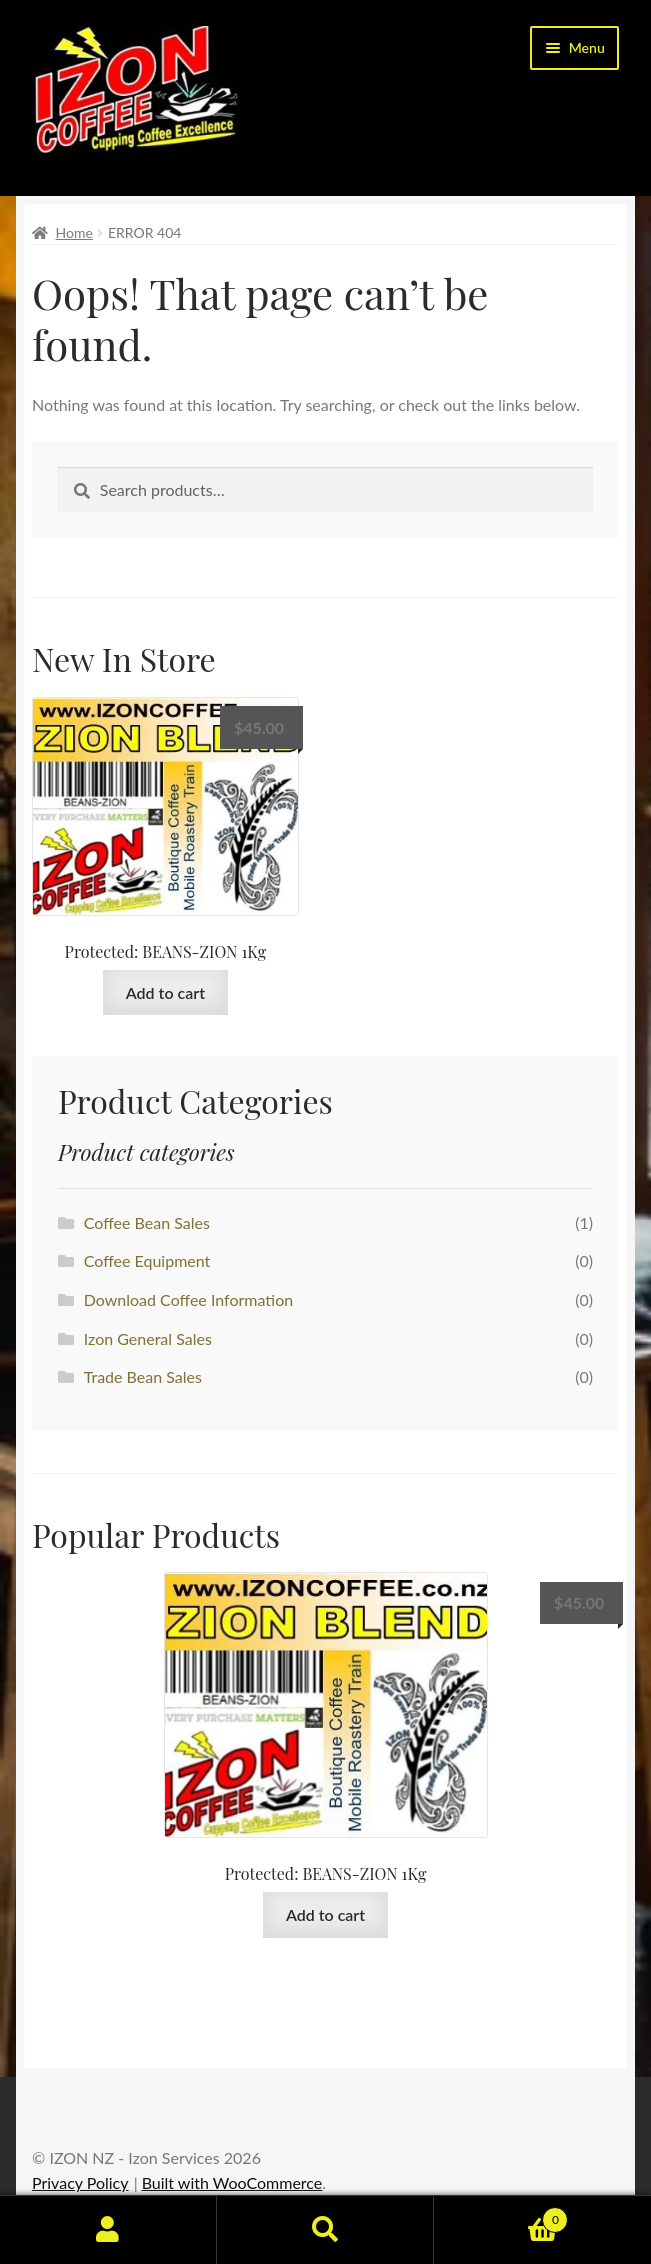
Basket (501, 2216)
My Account (108, 2230)
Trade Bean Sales (143, 1376)
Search (325, 2230)
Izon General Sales (148, 1338)
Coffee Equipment (147, 1260)
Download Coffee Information (188, 1299)
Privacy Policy (80, 2182)
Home (74, 232)
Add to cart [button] (165, 992)
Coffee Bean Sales (147, 1222)
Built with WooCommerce (232, 2182)
